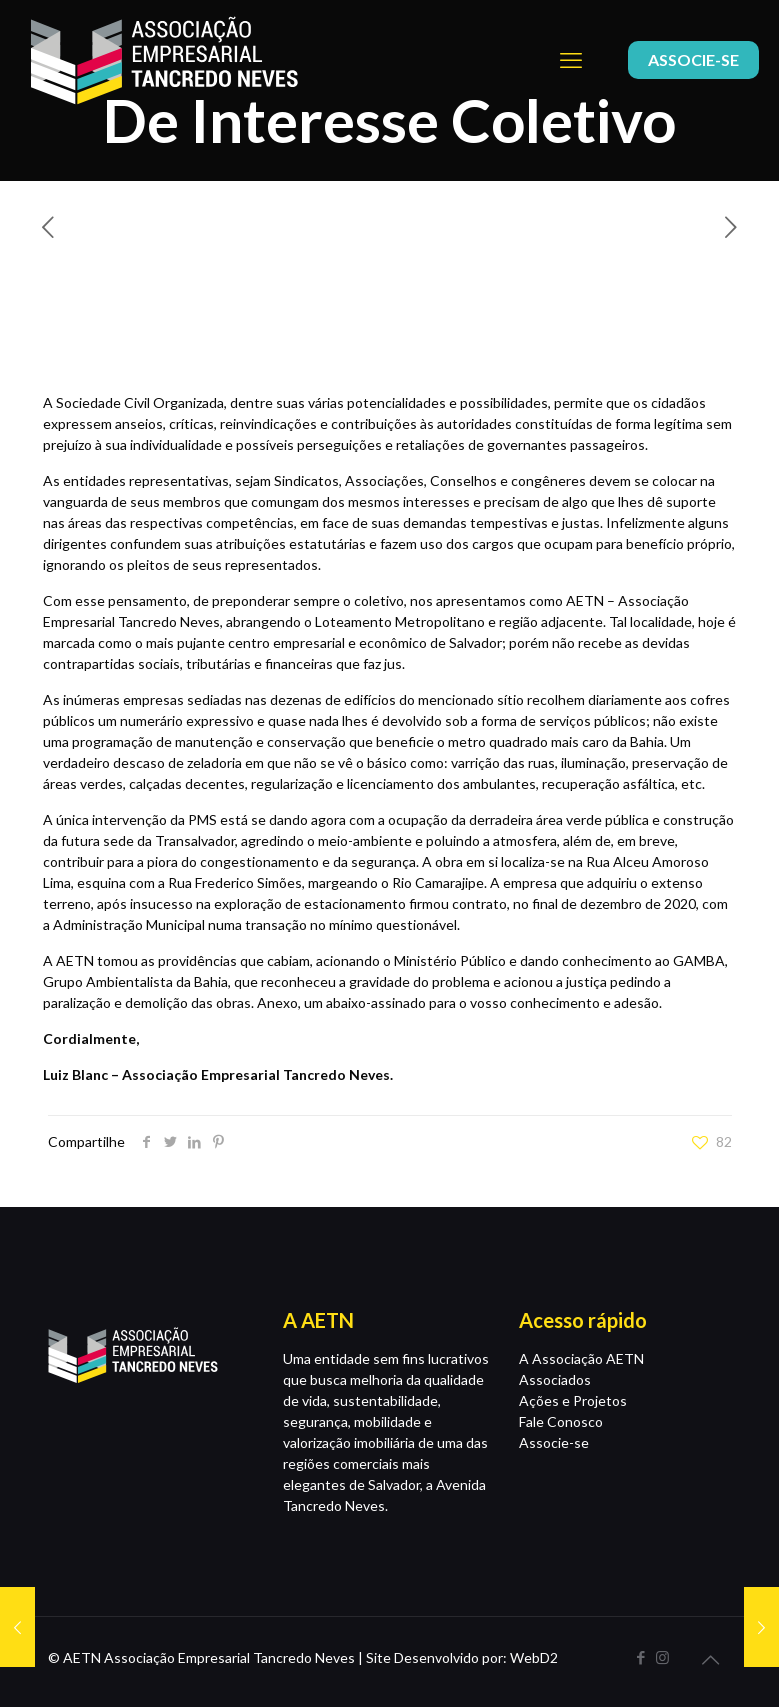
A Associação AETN (581, 1358)
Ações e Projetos (573, 1400)
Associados (555, 1379)
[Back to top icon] (711, 1659)
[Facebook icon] (641, 1657)
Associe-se (554, 1442)
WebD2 (534, 1657)
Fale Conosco (561, 1421)
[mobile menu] (571, 60)
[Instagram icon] (662, 1657)
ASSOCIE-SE (693, 59)
